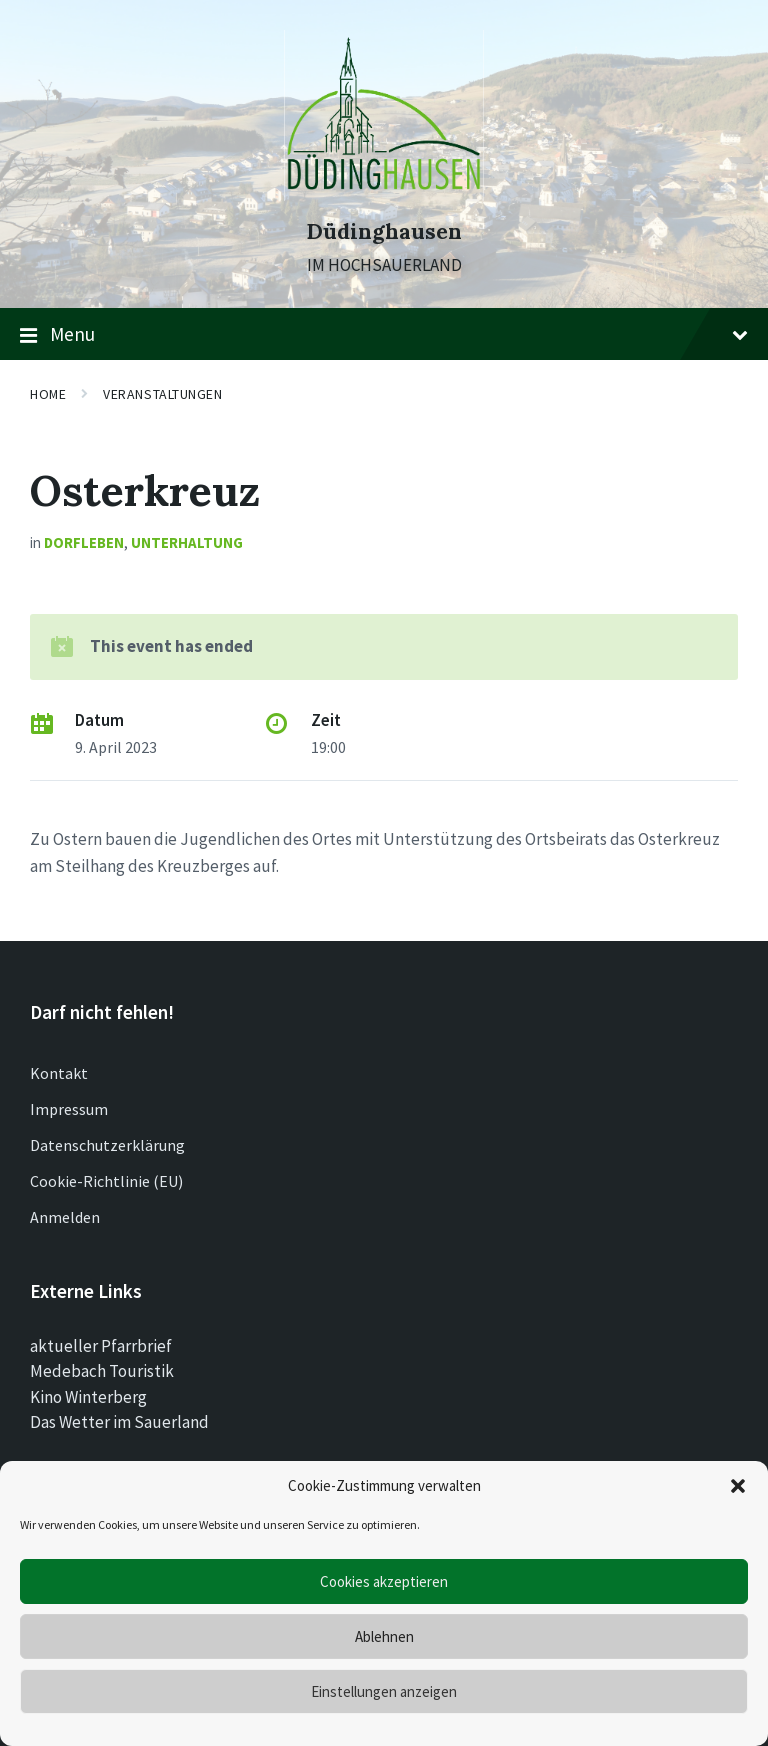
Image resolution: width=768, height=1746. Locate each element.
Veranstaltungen (162, 394)
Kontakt (59, 1073)
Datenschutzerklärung (107, 1145)
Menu (384, 335)
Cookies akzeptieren (384, 1581)
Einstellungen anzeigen (384, 1691)
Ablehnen (384, 1636)
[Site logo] (384, 195)
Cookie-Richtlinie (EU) (106, 1181)
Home (48, 394)
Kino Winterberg (88, 1397)
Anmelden (65, 1217)
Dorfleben (84, 542)
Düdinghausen (384, 231)
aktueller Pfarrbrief (101, 1346)
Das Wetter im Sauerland (119, 1422)
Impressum (69, 1109)
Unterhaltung (187, 542)
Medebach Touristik (102, 1371)
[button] (738, 1486)
